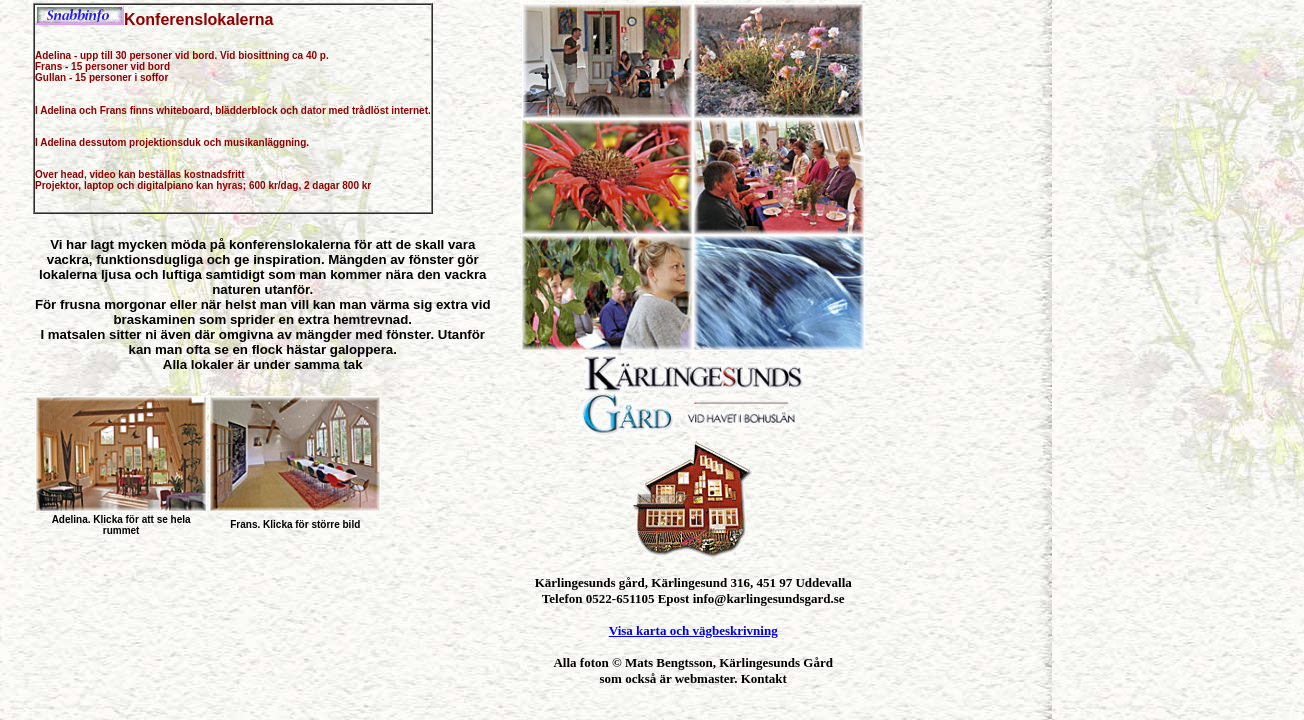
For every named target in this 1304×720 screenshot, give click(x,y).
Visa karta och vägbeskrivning (693, 630)
